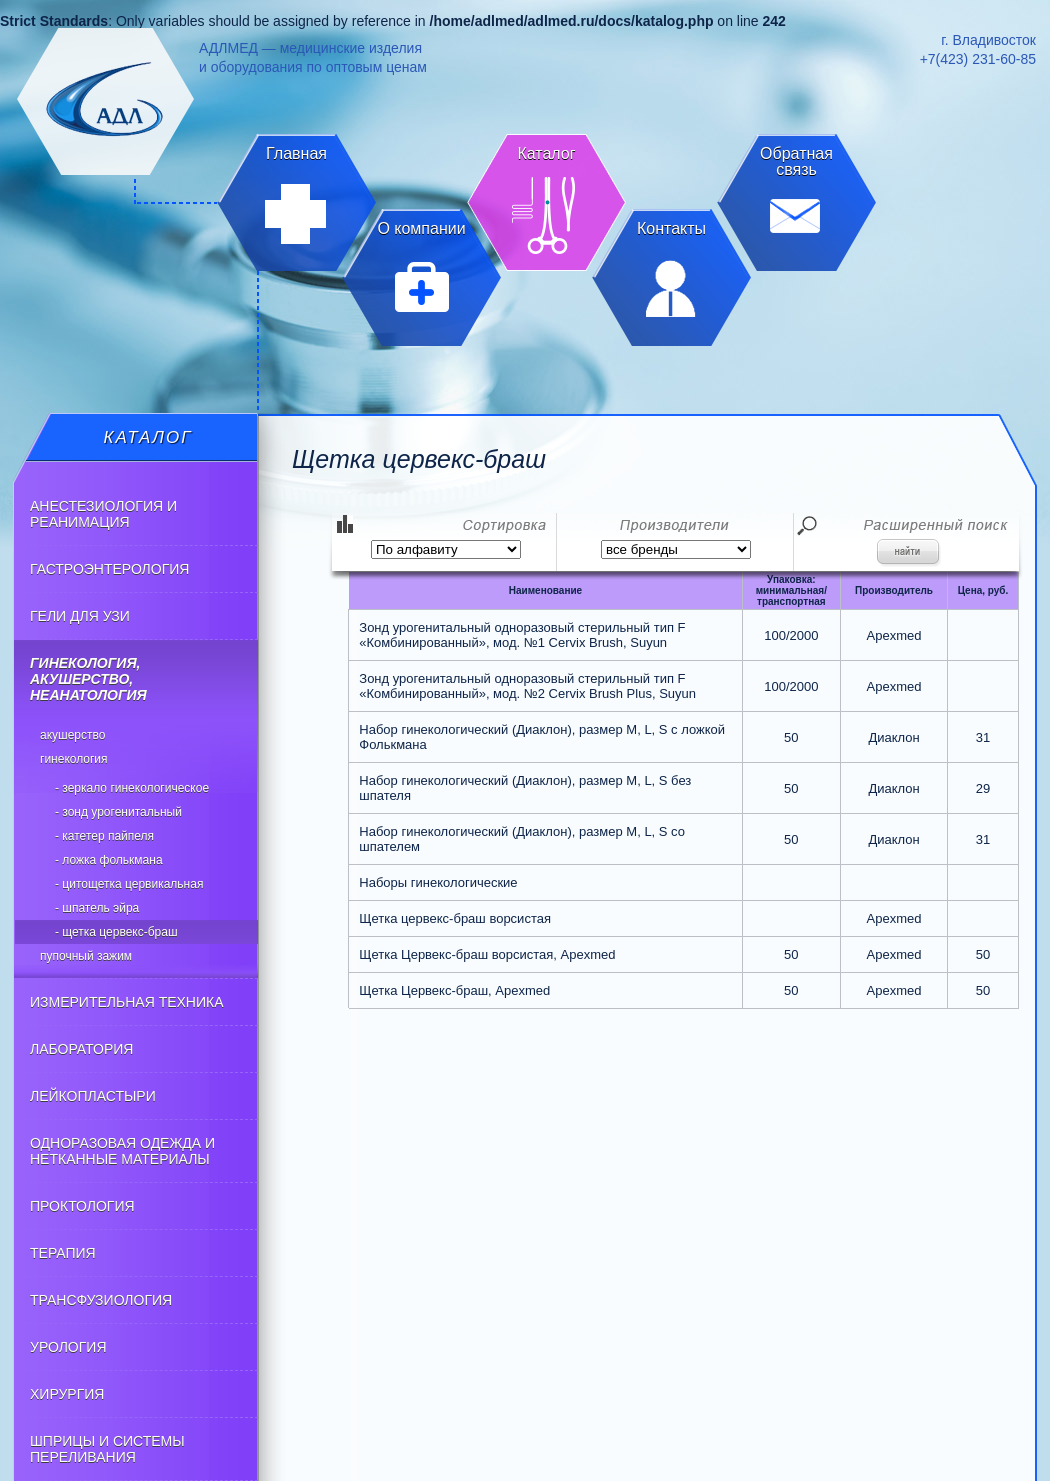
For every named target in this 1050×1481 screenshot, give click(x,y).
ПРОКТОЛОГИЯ (82, 1206)
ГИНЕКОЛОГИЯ (74, 759)
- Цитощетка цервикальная (129, 884)
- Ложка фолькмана (109, 860)
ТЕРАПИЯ (63, 1253)
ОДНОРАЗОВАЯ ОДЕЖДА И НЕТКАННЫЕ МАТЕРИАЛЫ (122, 1151)
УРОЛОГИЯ (68, 1347)
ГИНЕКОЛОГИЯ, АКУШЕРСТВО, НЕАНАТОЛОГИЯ (88, 679)
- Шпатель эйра (97, 908)
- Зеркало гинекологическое (132, 788)
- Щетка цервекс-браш (116, 932)
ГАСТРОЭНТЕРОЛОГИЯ (109, 569)
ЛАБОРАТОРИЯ (81, 1049)
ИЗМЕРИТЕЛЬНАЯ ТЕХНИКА (127, 1002)
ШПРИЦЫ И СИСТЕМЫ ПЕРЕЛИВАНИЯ (107, 1449)
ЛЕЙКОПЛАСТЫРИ (93, 1096)
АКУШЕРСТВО (72, 735)
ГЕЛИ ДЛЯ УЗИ (80, 616)
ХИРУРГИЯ (67, 1394)
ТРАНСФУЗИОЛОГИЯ (101, 1300)
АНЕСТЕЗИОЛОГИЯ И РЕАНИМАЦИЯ (103, 514)
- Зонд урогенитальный (118, 812)
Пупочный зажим (86, 956)
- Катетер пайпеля (104, 836)
